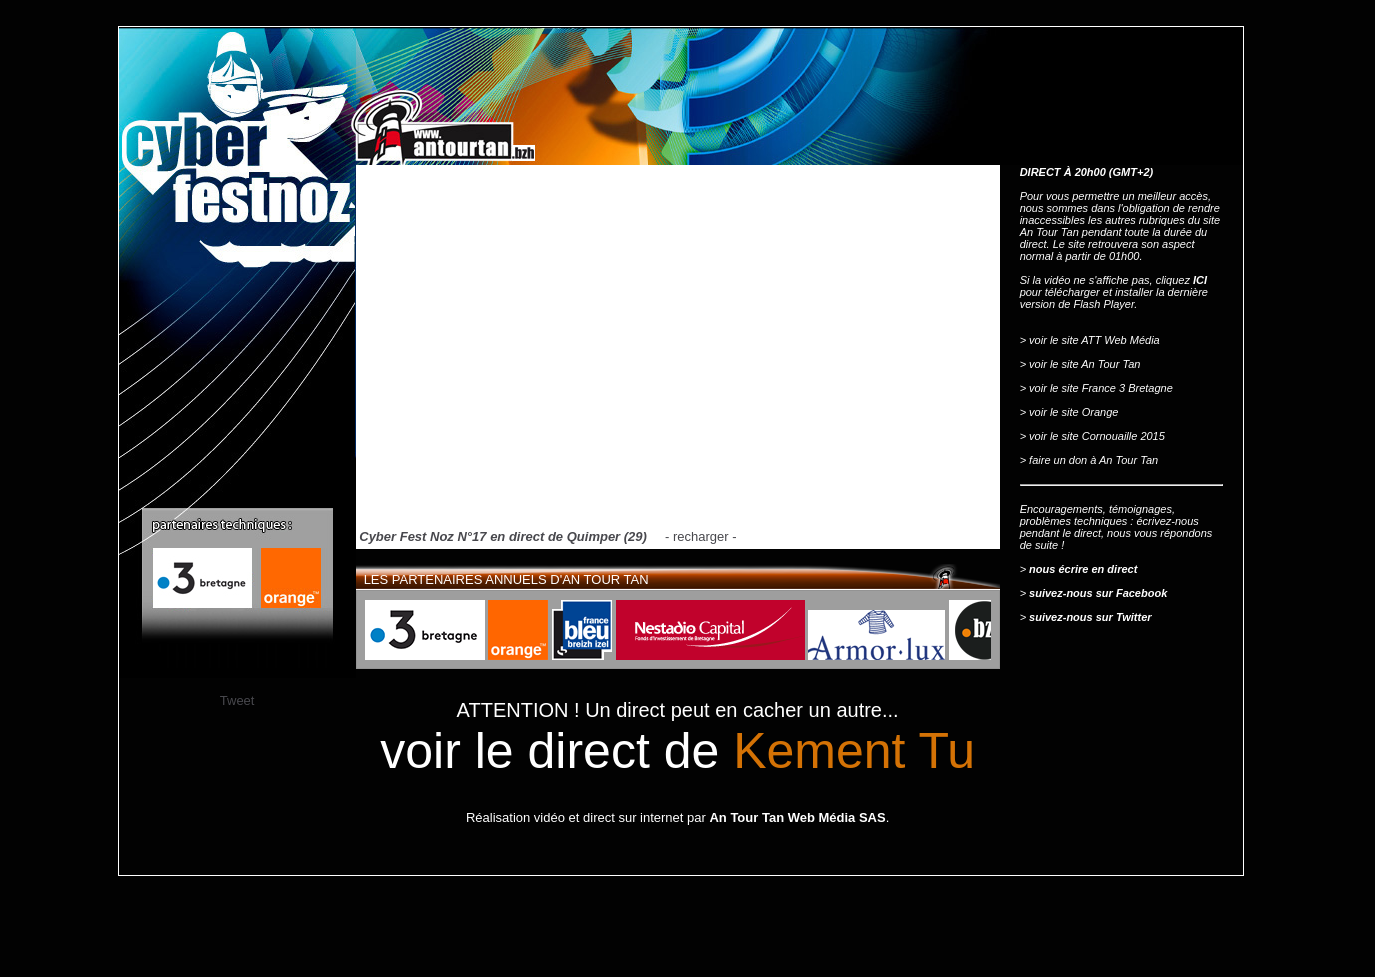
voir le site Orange (1073, 412)
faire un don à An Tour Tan (1093, 460)
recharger (701, 536)
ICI (1200, 280)
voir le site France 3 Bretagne (1101, 388)
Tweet (237, 700)
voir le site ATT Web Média (1094, 340)
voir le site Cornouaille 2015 (1097, 436)
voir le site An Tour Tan (1084, 364)
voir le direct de (677, 751)
